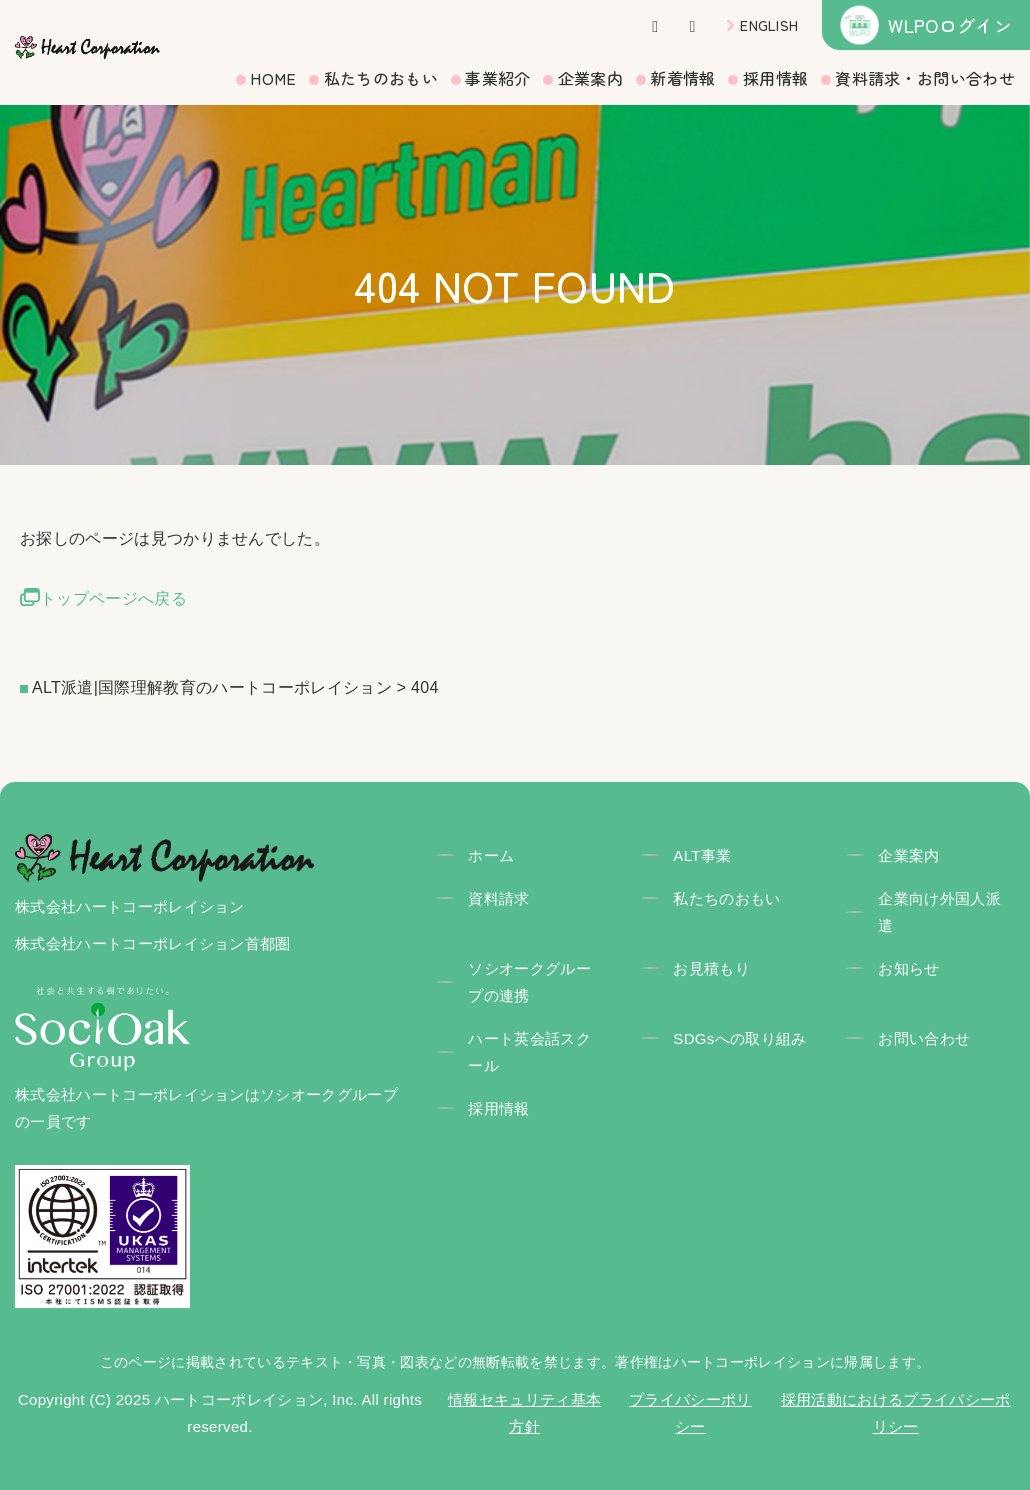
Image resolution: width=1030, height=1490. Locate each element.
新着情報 (682, 78)
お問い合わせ (924, 1038)
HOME (273, 78)
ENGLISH (769, 25)
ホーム (491, 855)
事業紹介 (497, 78)
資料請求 (498, 898)
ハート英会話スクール (529, 1052)
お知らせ (908, 968)
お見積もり (711, 968)
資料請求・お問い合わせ (925, 78)
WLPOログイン (950, 25)
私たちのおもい (381, 78)
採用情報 (775, 78)
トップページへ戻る (113, 598)
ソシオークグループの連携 (529, 982)
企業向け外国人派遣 (939, 912)
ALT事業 (702, 855)
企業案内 (590, 78)
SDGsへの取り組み (739, 1038)
